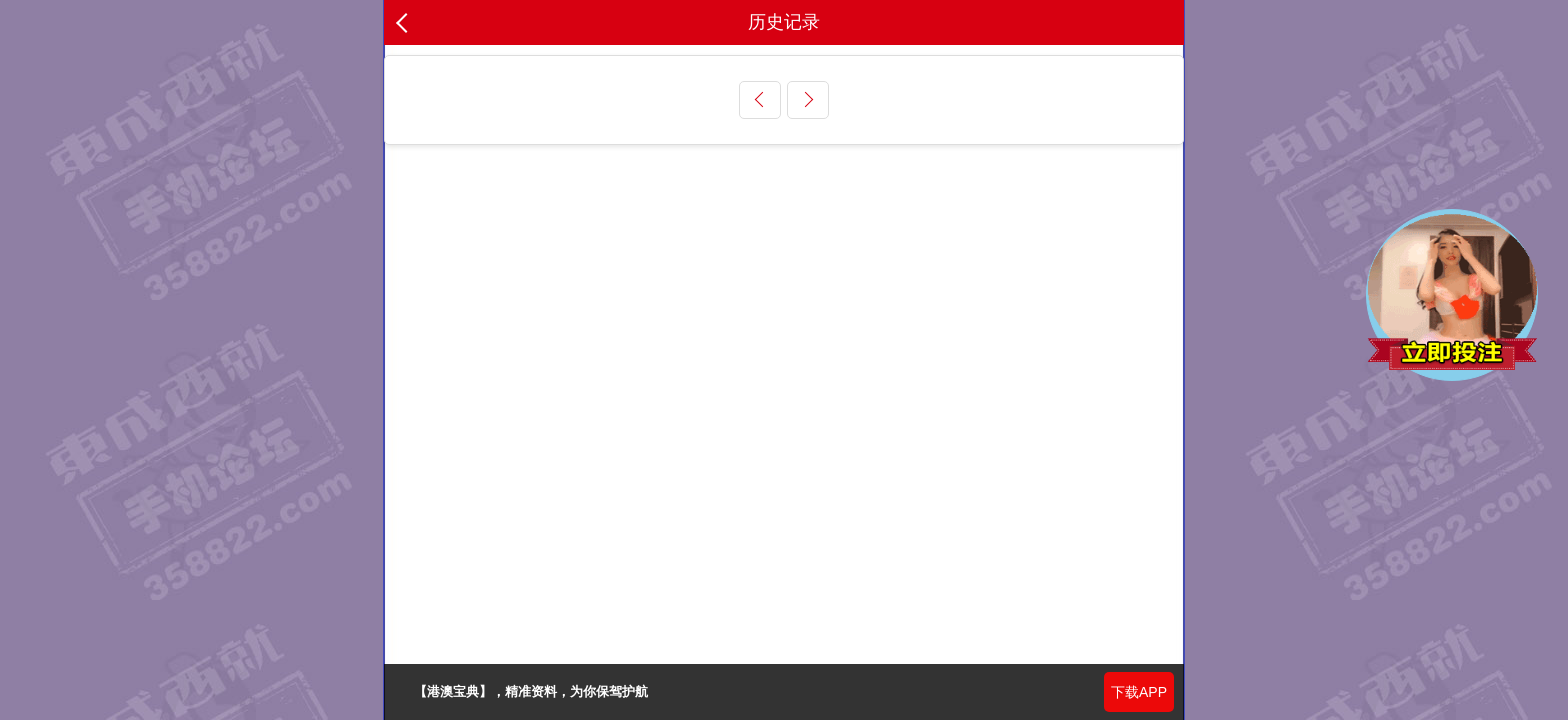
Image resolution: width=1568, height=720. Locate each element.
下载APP (1139, 692)
